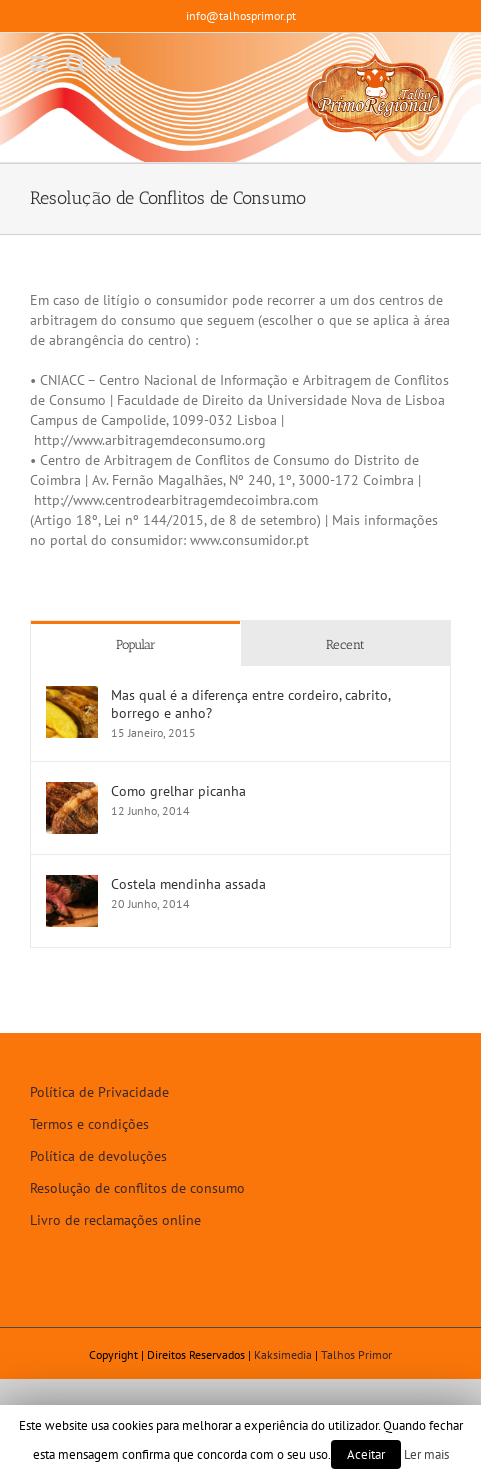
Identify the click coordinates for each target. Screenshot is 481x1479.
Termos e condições (89, 1124)
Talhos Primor (356, 1354)
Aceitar (366, 1454)
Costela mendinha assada (188, 884)
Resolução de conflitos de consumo (137, 1188)
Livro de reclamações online (115, 1220)
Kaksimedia (283, 1354)
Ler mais (426, 1454)
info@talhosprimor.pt (241, 15)
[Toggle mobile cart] (111, 63)
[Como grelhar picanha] (72, 792)
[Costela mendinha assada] (72, 885)
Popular (136, 644)
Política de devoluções (98, 1156)
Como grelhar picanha (178, 791)
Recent (345, 644)
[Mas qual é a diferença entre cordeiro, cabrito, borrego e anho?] (72, 696)
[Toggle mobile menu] (40, 63)
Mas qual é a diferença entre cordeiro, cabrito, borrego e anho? (250, 704)
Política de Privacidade (99, 1092)
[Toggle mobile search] (76, 63)
